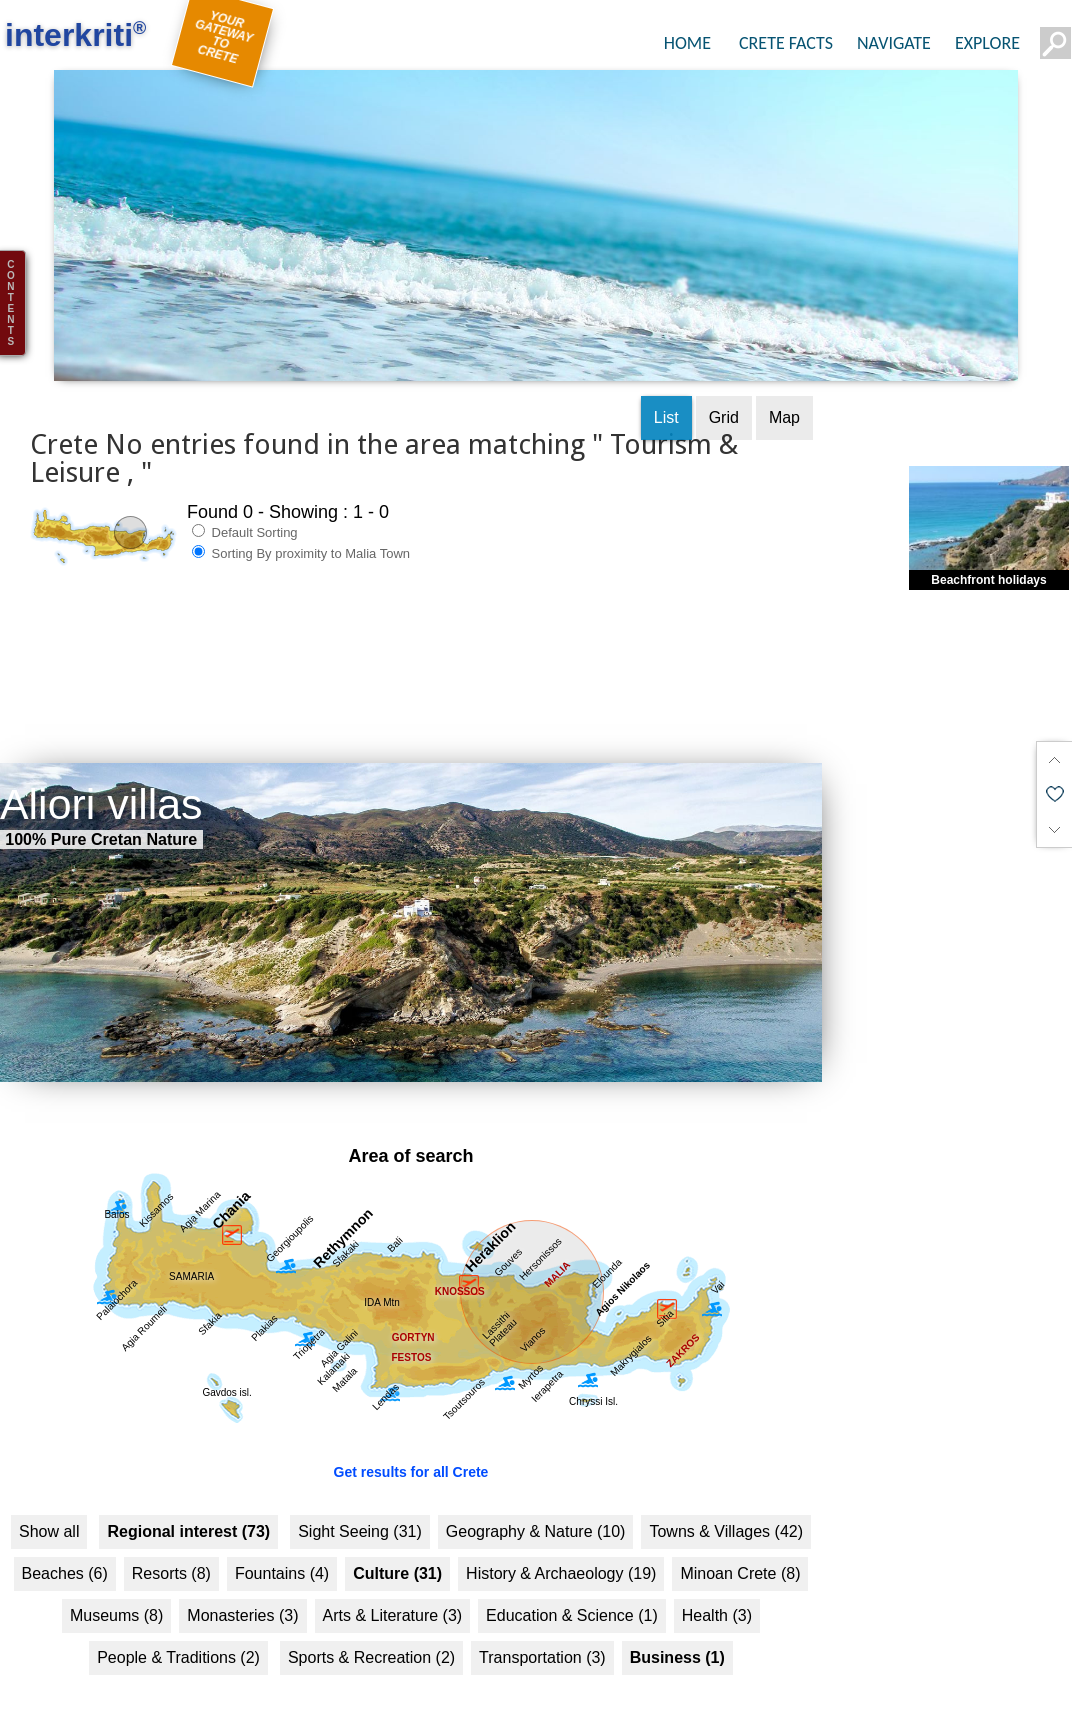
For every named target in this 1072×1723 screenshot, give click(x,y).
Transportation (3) (542, 1638)
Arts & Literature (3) (393, 1596)
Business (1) (677, 1638)
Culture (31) (397, 1554)
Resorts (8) (171, 1554)
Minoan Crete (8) (740, 1554)
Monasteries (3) (242, 1596)
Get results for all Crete (411, 1453)
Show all (49, 1512)
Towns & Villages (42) (726, 1512)
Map (784, 397)
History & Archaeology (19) (561, 1554)
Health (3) (717, 1596)
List (666, 397)
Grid (724, 397)
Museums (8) (116, 1596)
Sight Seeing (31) (360, 1512)
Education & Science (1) (572, 1596)
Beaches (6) (65, 1554)
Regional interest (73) (188, 1512)
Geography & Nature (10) (536, 1512)
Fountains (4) (282, 1554)
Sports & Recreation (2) (371, 1638)
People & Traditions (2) (178, 1638)
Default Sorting (245, 512)
